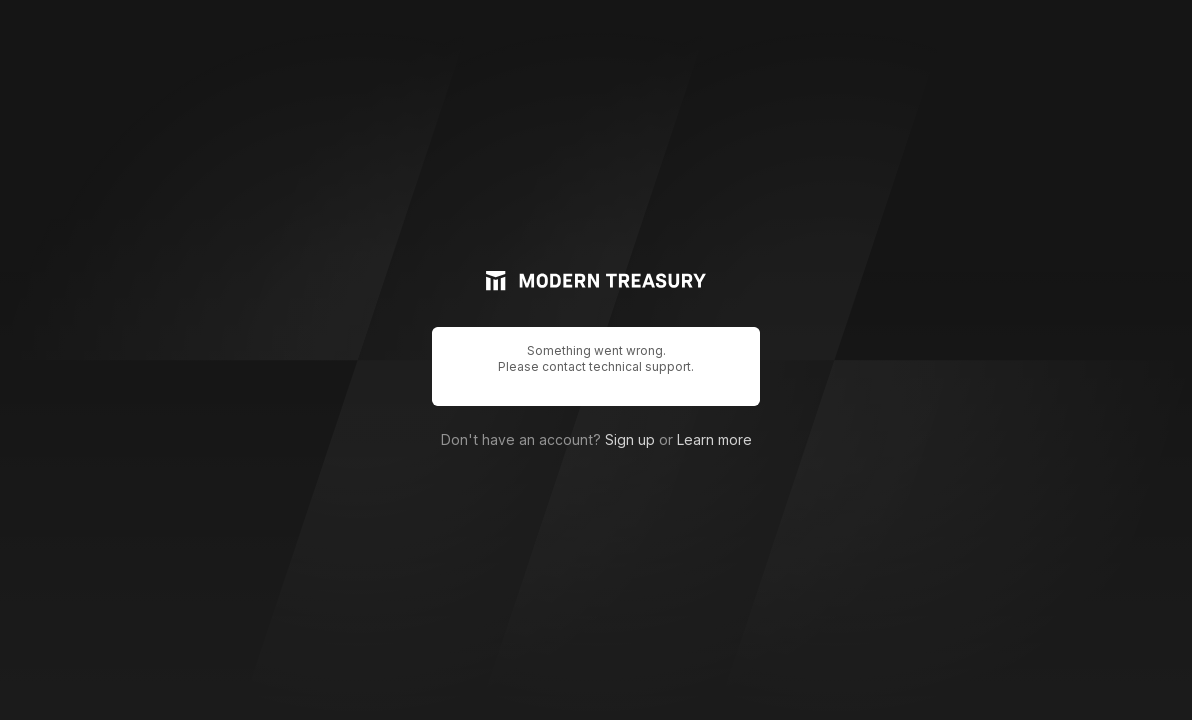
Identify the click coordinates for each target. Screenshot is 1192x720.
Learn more (714, 439)
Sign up (630, 439)
